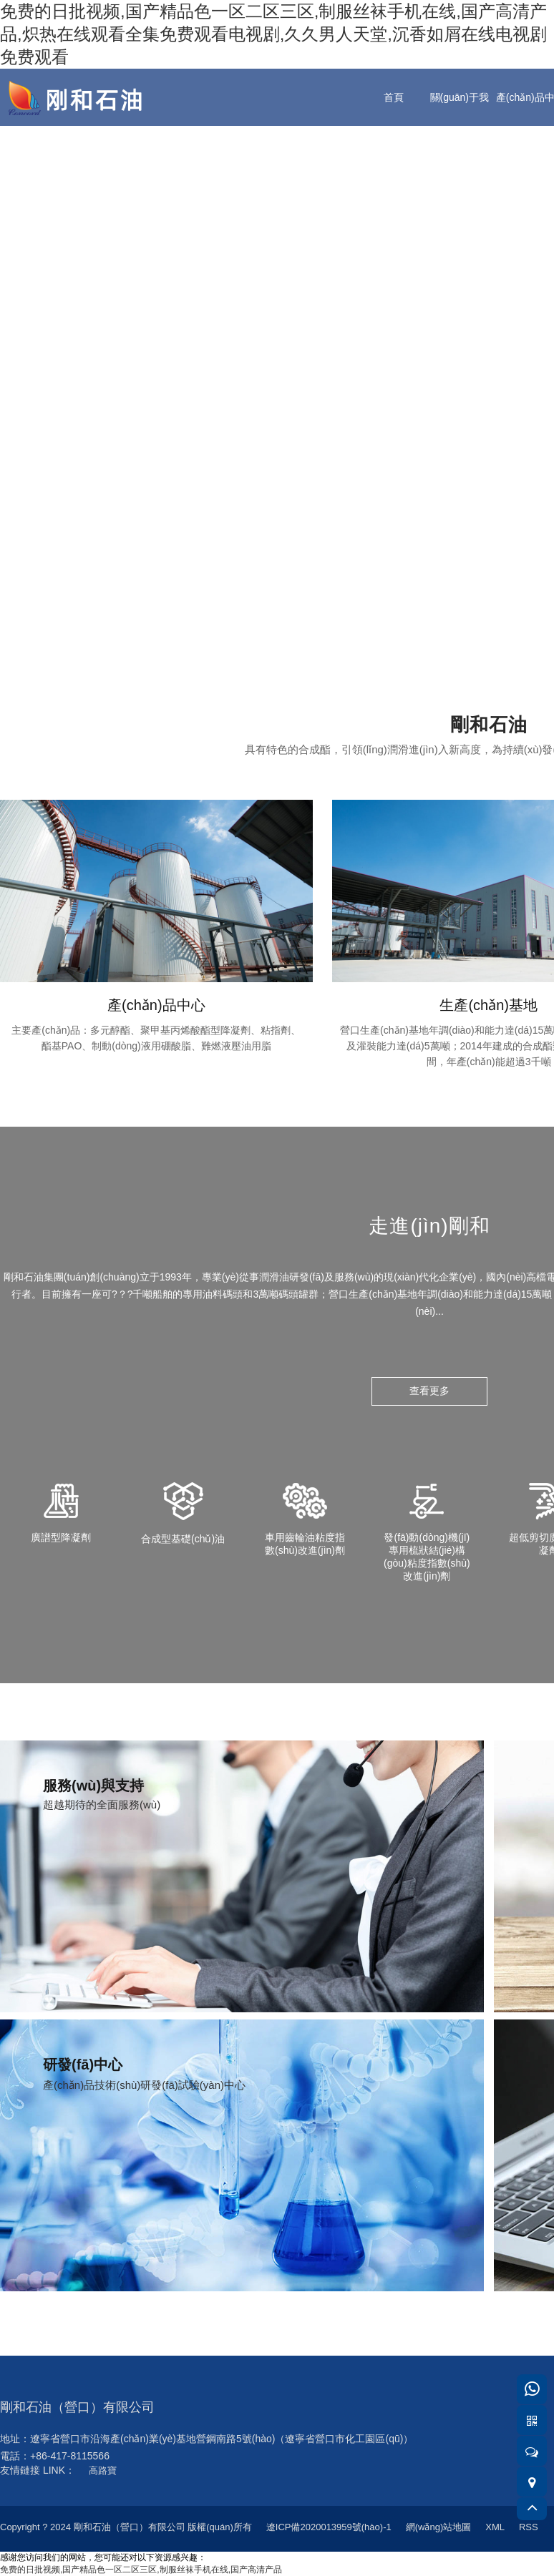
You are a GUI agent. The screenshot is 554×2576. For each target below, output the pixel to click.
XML (495, 2527)
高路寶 (103, 2470)
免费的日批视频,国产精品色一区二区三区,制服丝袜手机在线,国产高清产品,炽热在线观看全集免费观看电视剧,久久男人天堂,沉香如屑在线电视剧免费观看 (273, 34)
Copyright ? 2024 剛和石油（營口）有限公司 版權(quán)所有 (126, 2527)
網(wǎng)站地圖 (439, 2527)
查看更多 (429, 1390)
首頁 (394, 97)
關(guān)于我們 (459, 126)
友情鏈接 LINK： (37, 2470)
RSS (528, 2527)
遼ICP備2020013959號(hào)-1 (329, 2527)
